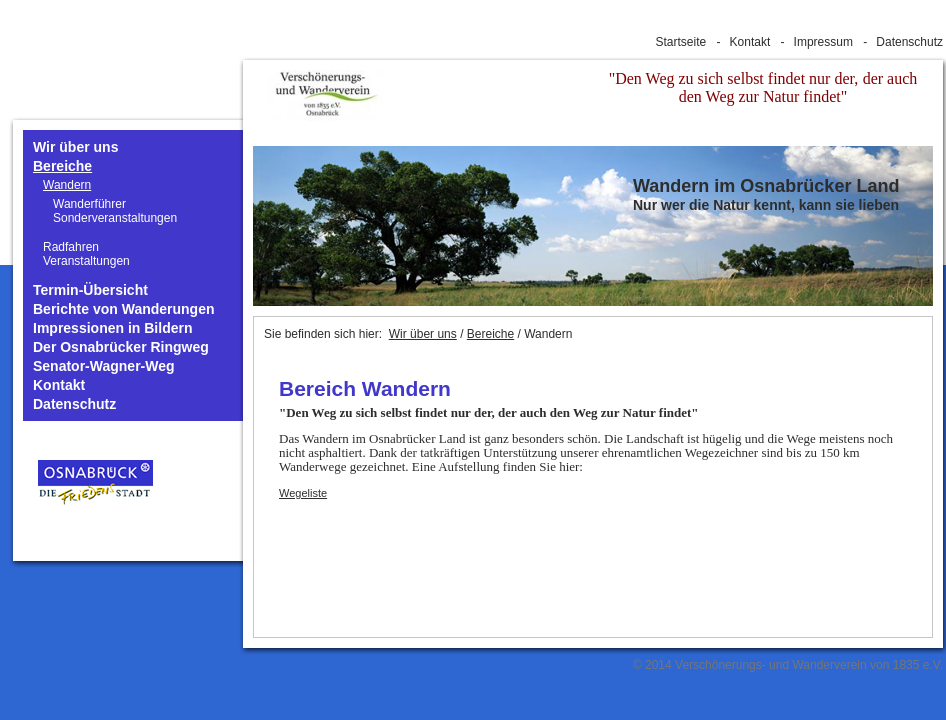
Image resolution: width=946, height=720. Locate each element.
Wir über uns (75, 147)
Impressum (823, 42)
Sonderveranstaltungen (115, 218)
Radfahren (71, 247)
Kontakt (750, 42)
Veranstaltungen (86, 261)
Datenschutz (909, 42)
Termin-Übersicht (90, 290)
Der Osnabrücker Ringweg (121, 347)
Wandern (67, 185)
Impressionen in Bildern (112, 328)
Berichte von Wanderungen (124, 309)
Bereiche (62, 166)
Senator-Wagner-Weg (104, 366)
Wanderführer (89, 204)
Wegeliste (303, 493)
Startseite (681, 42)
